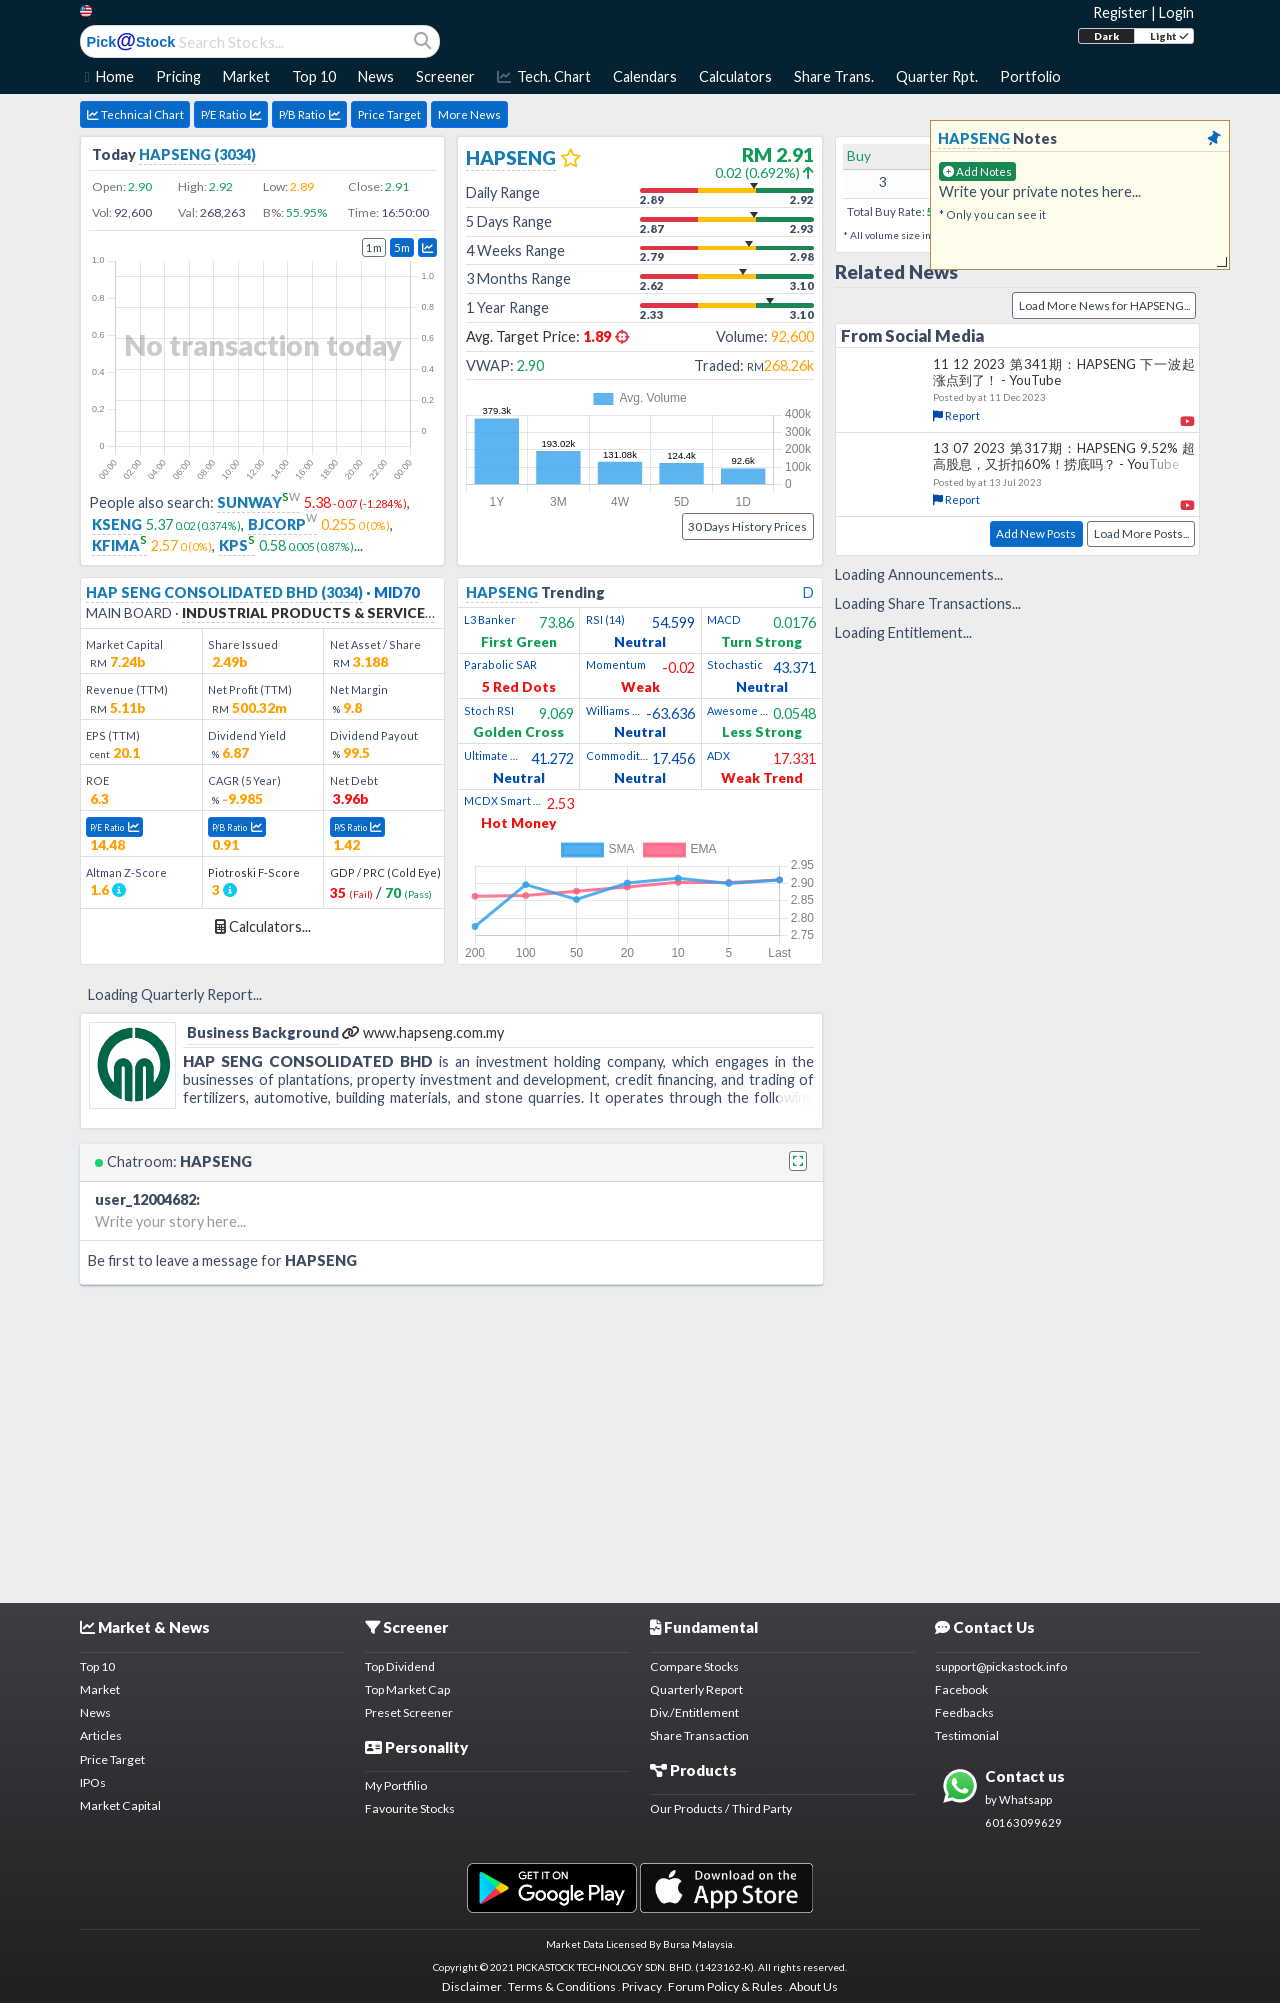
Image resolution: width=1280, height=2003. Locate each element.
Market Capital (120, 1805)
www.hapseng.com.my (423, 1032)
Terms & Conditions (562, 1986)
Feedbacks (964, 1712)
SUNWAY (258, 502)
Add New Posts (1036, 533)
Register (1120, 12)
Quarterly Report (696, 1689)
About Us (813, 1986)
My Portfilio (396, 1785)
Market (100, 1689)
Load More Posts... (1141, 533)
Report (956, 415)
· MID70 (391, 592)
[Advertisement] (640, 1440)
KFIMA (119, 545)
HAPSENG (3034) (197, 154)
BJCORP (282, 524)
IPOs (93, 1782)
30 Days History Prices (747, 526)
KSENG (117, 524)
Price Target (389, 114)
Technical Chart (135, 114)
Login (1176, 12)
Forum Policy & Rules (725, 1986)
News (95, 1712)
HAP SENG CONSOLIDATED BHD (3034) (224, 592)
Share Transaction (699, 1735)
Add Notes (977, 171)
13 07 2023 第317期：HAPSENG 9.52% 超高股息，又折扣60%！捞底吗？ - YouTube (1064, 456)
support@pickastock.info (1001, 1666)
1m (374, 247)
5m (402, 247)
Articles (101, 1735)
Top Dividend (400, 1666)
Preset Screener (409, 1712)
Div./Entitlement (694, 1712)
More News (469, 114)
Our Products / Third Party (721, 1808)
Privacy (642, 1986)
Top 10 (97, 1666)
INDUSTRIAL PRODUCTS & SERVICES (308, 612)
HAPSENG (511, 157)
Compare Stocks (694, 1666)
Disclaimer (472, 1986)
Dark (1106, 36)
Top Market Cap (407, 1689)
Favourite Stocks (410, 1808)
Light (1169, 36)
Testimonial (967, 1735)
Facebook (961, 1689)
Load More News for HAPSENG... (1104, 305)
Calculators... (263, 926)
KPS (237, 545)
